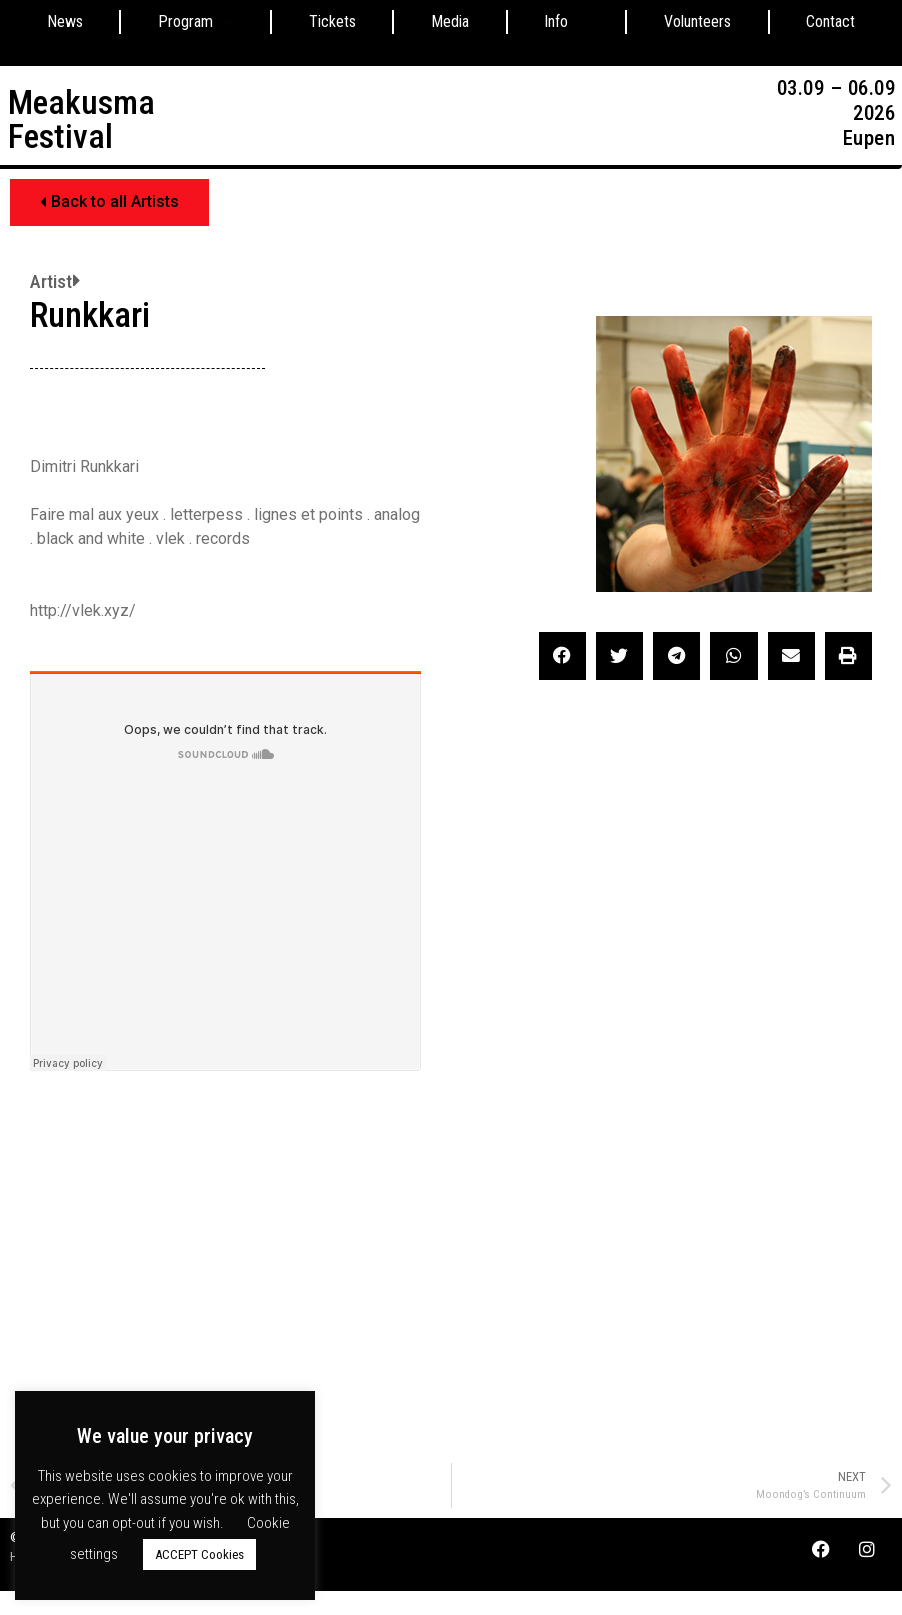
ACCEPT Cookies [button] (199, 1554)
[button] (109, 202)
